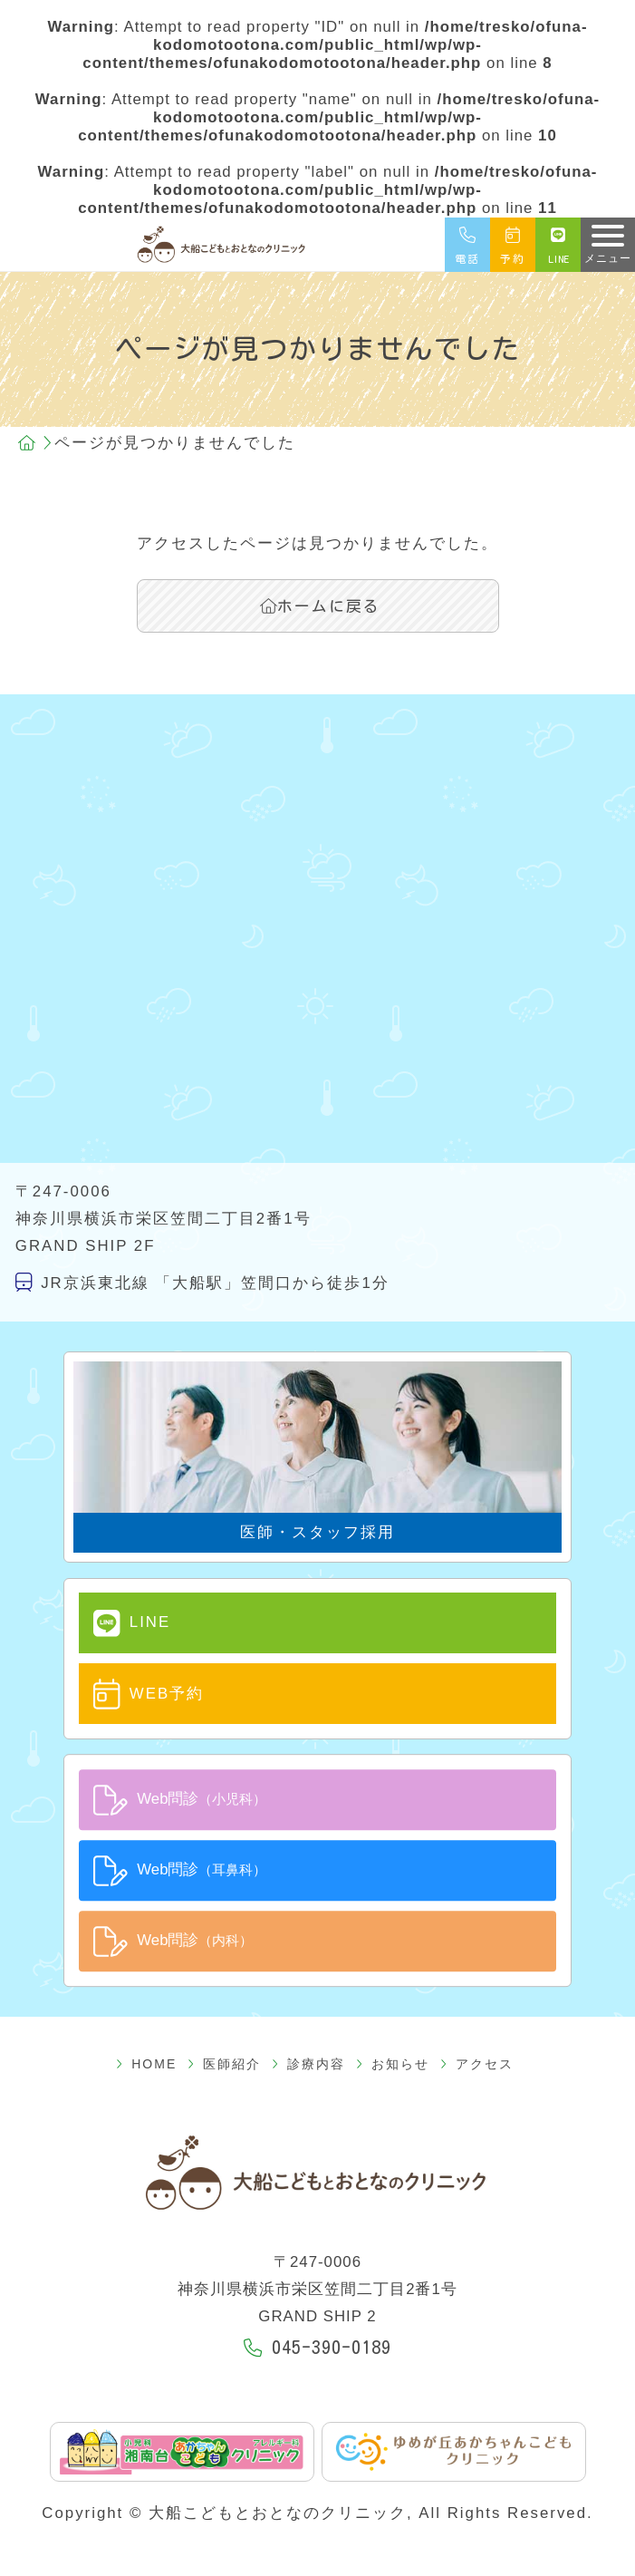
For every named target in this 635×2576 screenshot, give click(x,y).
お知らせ (392, 2064)
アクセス (477, 2064)
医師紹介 (224, 2064)
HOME (146, 2064)
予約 (512, 245)
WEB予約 (148, 1694)
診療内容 (308, 2064)
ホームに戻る (320, 606)
